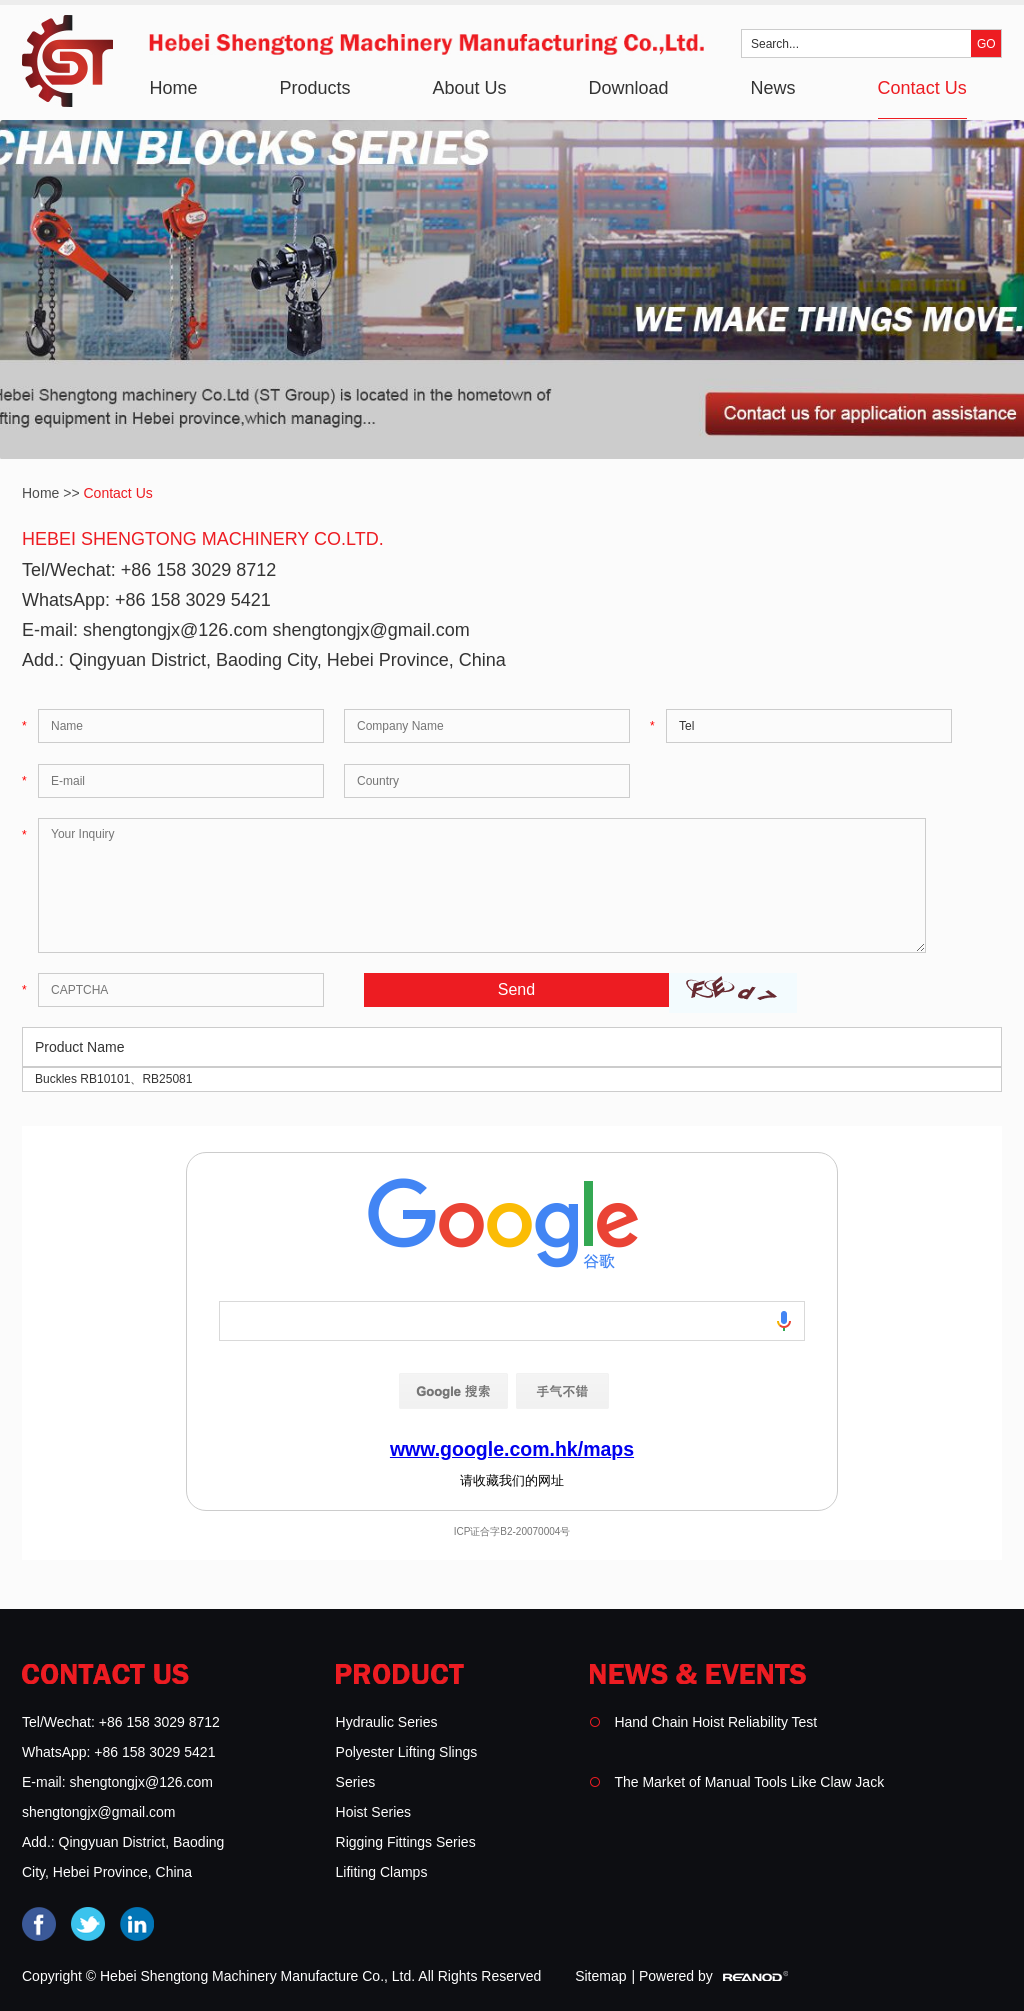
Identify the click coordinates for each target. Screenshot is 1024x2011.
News (773, 88)
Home (173, 88)
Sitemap (600, 1976)
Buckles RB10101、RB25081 (113, 1079)
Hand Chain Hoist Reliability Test (715, 1722)
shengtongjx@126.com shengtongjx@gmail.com (276, 630)
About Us (469, 88)
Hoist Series (373, 1812)
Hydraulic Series (387, 1722)
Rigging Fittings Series (406, 1842)
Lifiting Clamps (382, 1872)
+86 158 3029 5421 (193, 600)
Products (314, 88)
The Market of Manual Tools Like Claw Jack (749, 1782)
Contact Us (922, 88)
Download (629, 88)
